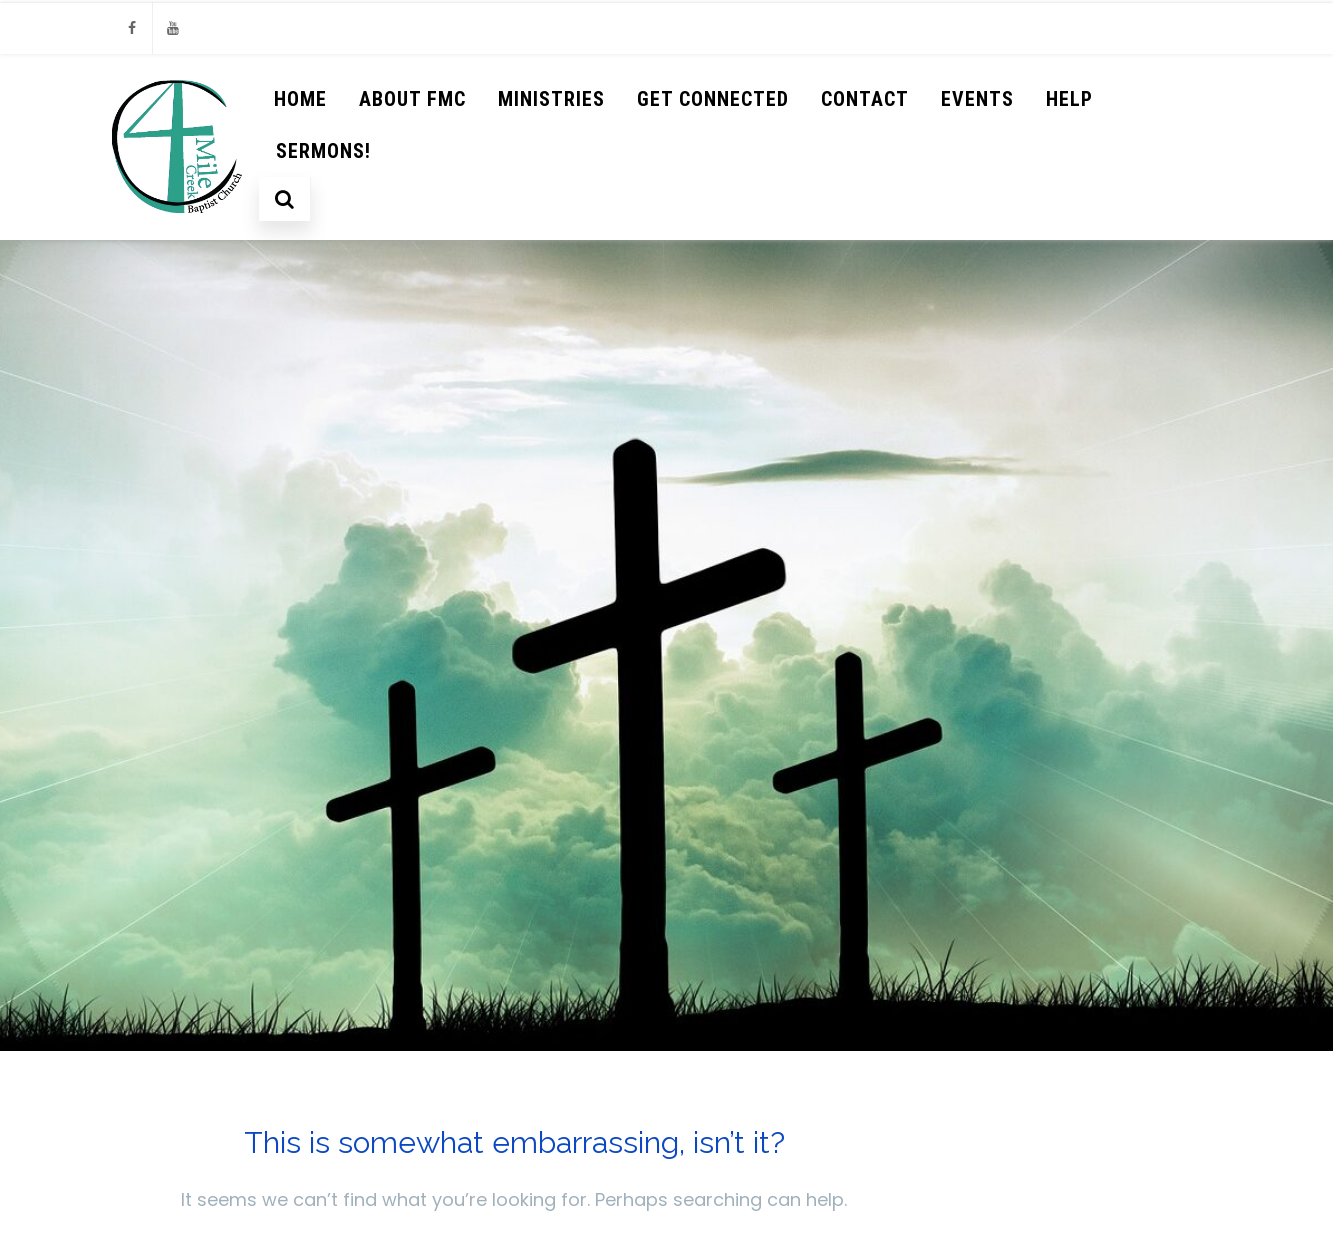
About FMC (412, 99)
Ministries (551, 99)
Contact (865, 99)
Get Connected (713, 99)
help (1069, 99)
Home (300, 99)
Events (977, 99)
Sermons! (323, 151)
